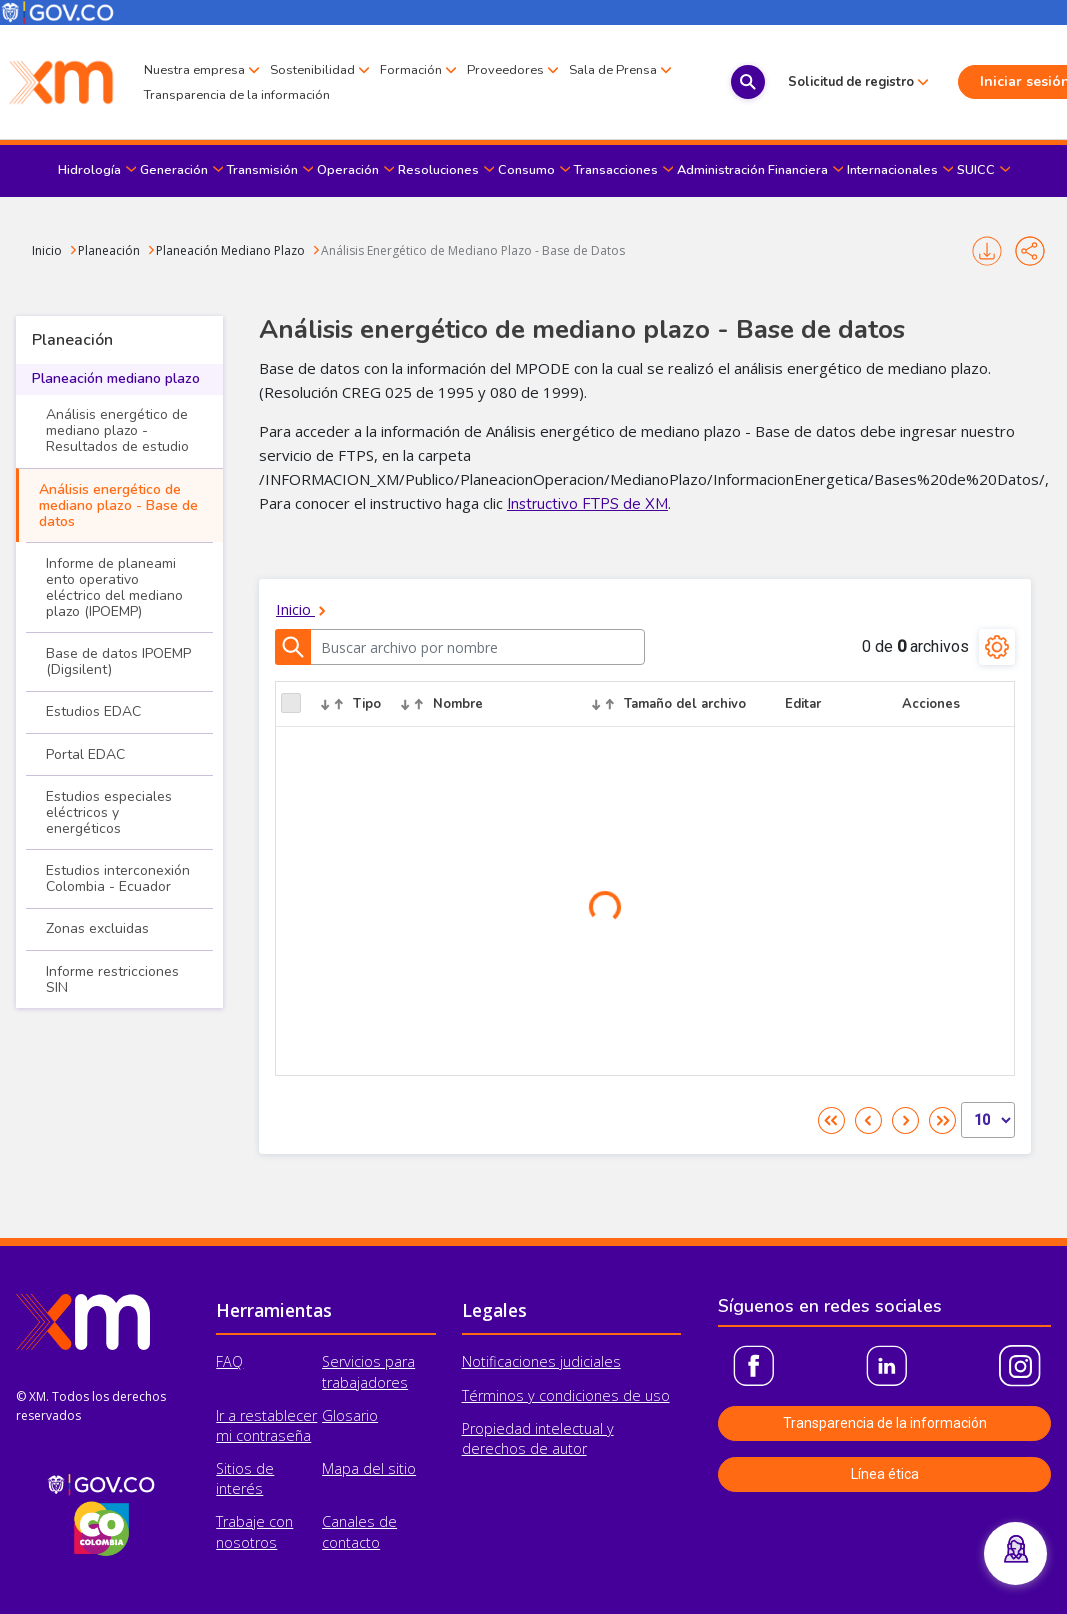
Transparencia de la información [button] (885, 1423)
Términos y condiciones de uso (566, 1395)
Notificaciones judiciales (541, 1361)
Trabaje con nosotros (254, 1531)
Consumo (526, 170)
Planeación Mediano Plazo (230, 250)
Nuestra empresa (194, 69)
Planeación (109, 250)
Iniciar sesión (983, 81)
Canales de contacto (359, 1531)
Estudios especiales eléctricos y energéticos (109, 812)
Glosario (350, 1415)
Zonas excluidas (97, 928)
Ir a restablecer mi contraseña (266, 1425)
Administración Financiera (752, 170)
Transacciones (616, 170)
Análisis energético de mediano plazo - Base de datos (118, 505)
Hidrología (89, 170)
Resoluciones (438, 170)
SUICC (976, 170)
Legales (494, 1310)
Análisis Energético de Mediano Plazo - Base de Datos (473, 250)
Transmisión (262, 170)
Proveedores (505, 69)
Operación (348, 170)
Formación (411, 69)
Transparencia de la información (350, 95)
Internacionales (892, 170)
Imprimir (987, 251)
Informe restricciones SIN (112, 979)
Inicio (47, 250)
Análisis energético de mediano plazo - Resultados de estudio (117, 430)
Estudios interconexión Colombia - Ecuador (118, 878)
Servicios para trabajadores (368, 1371)
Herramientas (274, 1310)
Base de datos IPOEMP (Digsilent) (118, 661)
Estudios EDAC (93, 711)
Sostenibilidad (312, 69)
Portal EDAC (85, 754)
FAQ (229, 1361)
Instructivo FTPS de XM (587, 504)
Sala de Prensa (188, 96)
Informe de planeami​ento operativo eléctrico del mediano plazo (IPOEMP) (114, 587)
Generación (174, 170)
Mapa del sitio (369, 1468)
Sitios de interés (245, 1478)
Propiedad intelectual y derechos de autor (538, 1438)
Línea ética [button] (885, 1474)
